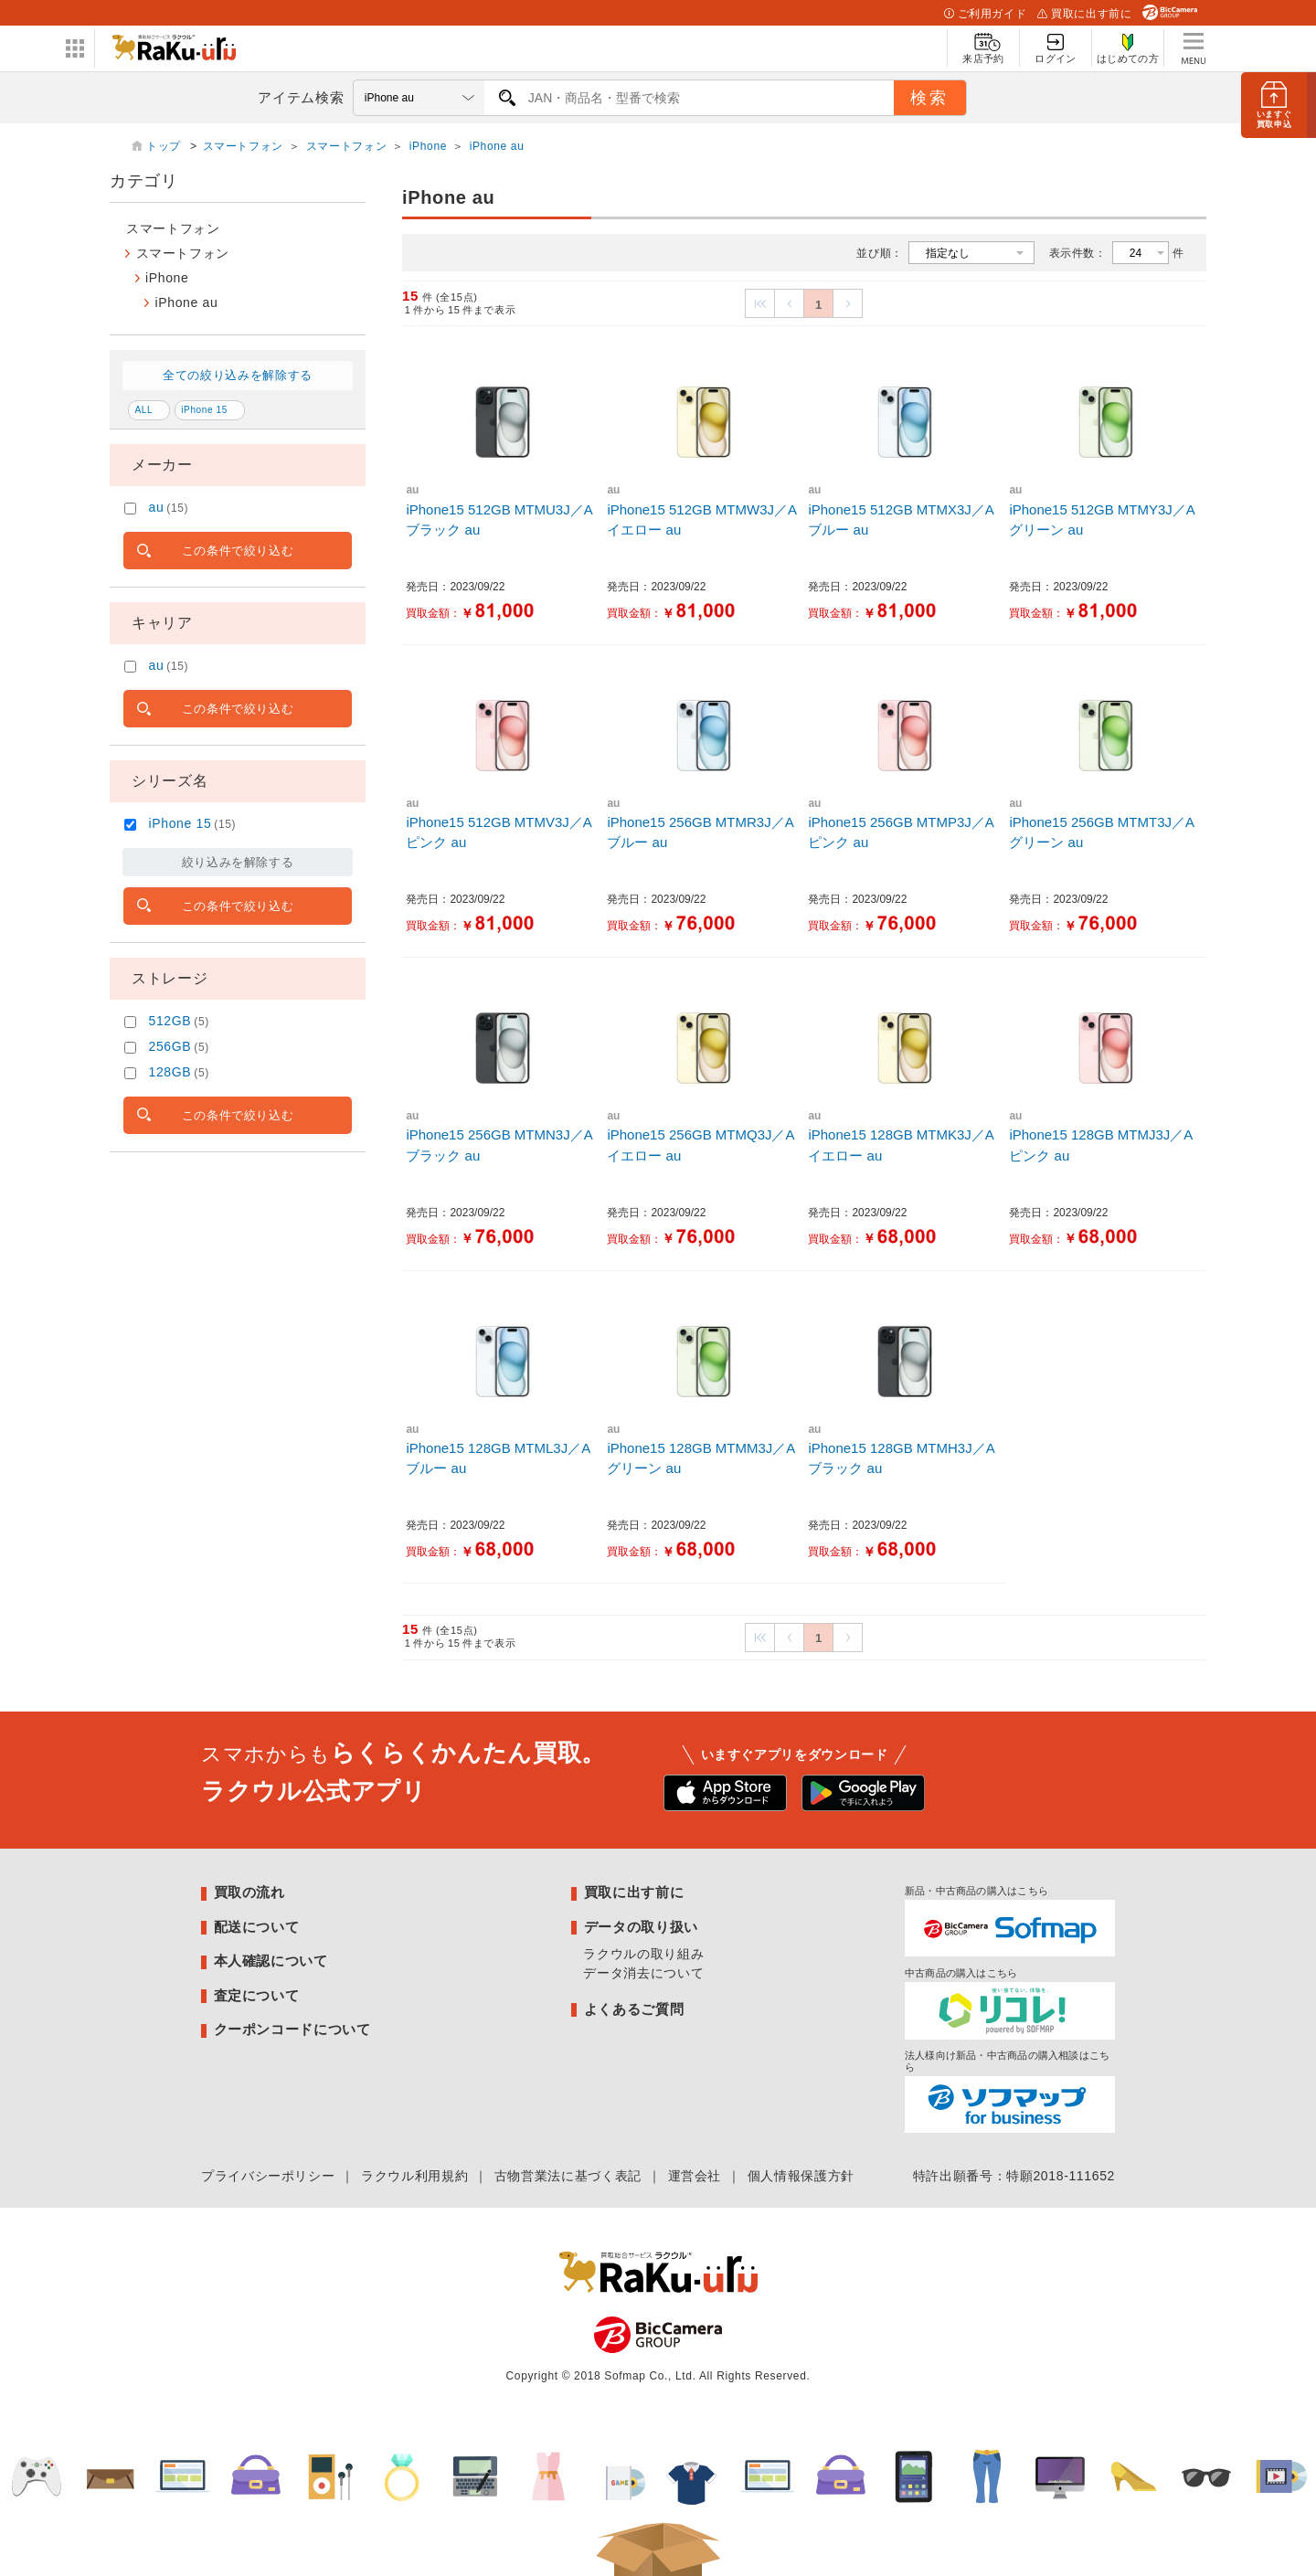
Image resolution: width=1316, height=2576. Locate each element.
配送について (257, 1927)
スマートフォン (243, 146)
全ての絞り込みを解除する (238, 375)
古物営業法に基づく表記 (568, 2175)
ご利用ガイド (985, 13)
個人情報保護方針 (801, 2175)
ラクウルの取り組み (643, 1953)
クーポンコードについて (292, 2029)
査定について (257, 1995)
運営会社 (695, 2175)
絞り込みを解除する (238, 862)
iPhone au (497, 146)
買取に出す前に (1084, 13)
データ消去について (643, 1973)
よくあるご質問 (634, 2009)
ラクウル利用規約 (414, 2175)
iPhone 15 (204, 410)
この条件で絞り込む (238, 550)
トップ (165, 146)
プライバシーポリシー (267, 2175)
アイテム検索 (301, 97)
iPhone (428, 146)
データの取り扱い (641, 1927)
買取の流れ (249, 1892)
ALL (144, 410)
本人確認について (271, 1960)
